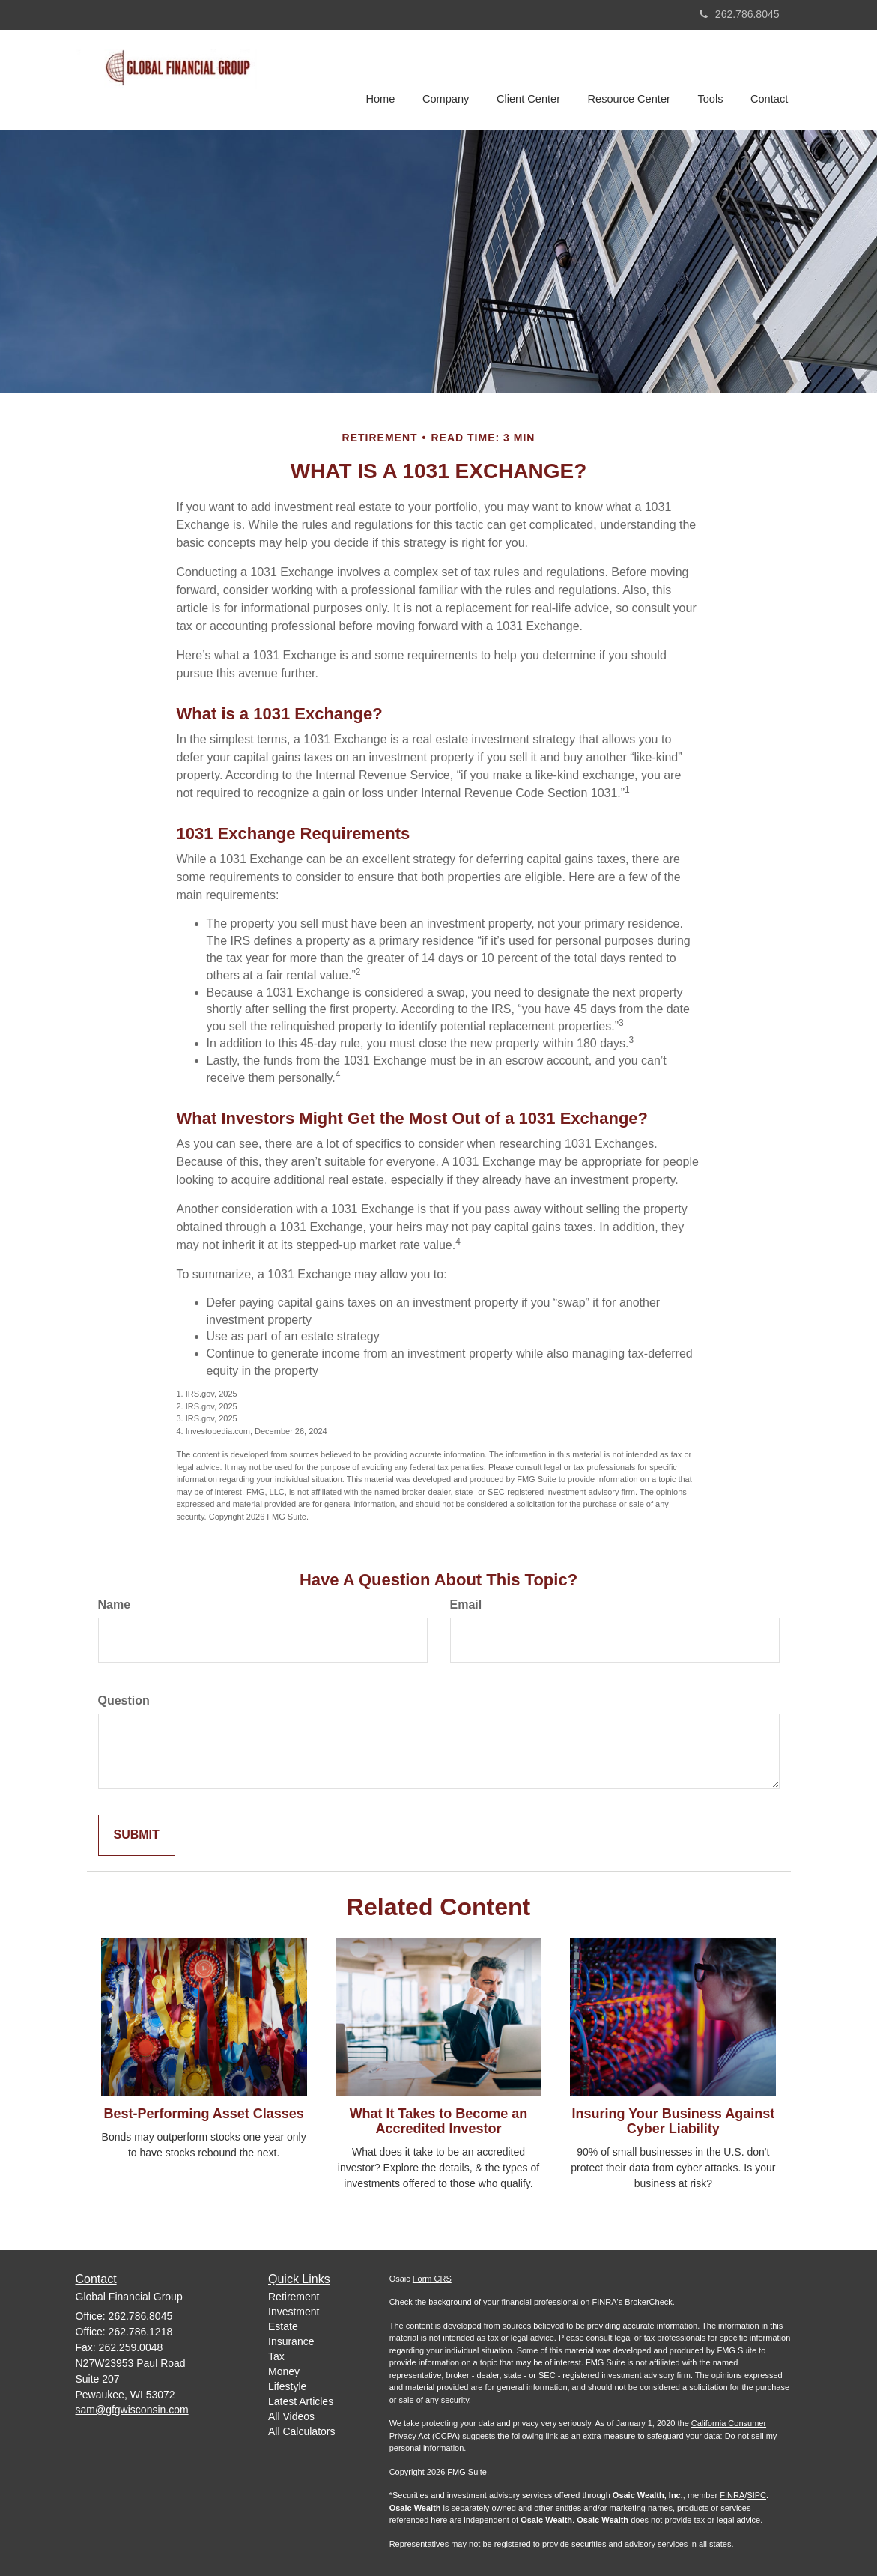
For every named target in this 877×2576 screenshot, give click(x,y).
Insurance (291, 2341)
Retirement (293, 2297)
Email (466, 1604)
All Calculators (301, 2431)
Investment (293, 2312)
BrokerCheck (649, 2301)
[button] (451, 78)
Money (284, 2371)
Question (124, 1700)
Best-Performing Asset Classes (203, 2113)
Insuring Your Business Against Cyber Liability (672, 2121)
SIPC (756, 2495)
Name (114, 1604)
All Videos (291, 2416)
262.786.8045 (740, 14)
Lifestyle (287, 2386)
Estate (283, 2326)
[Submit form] (136, 1835)
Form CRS (432, 2278)
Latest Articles (300, 2401)
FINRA (732, 2495)
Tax (276, 2356)
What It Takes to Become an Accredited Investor (439, 2121)
